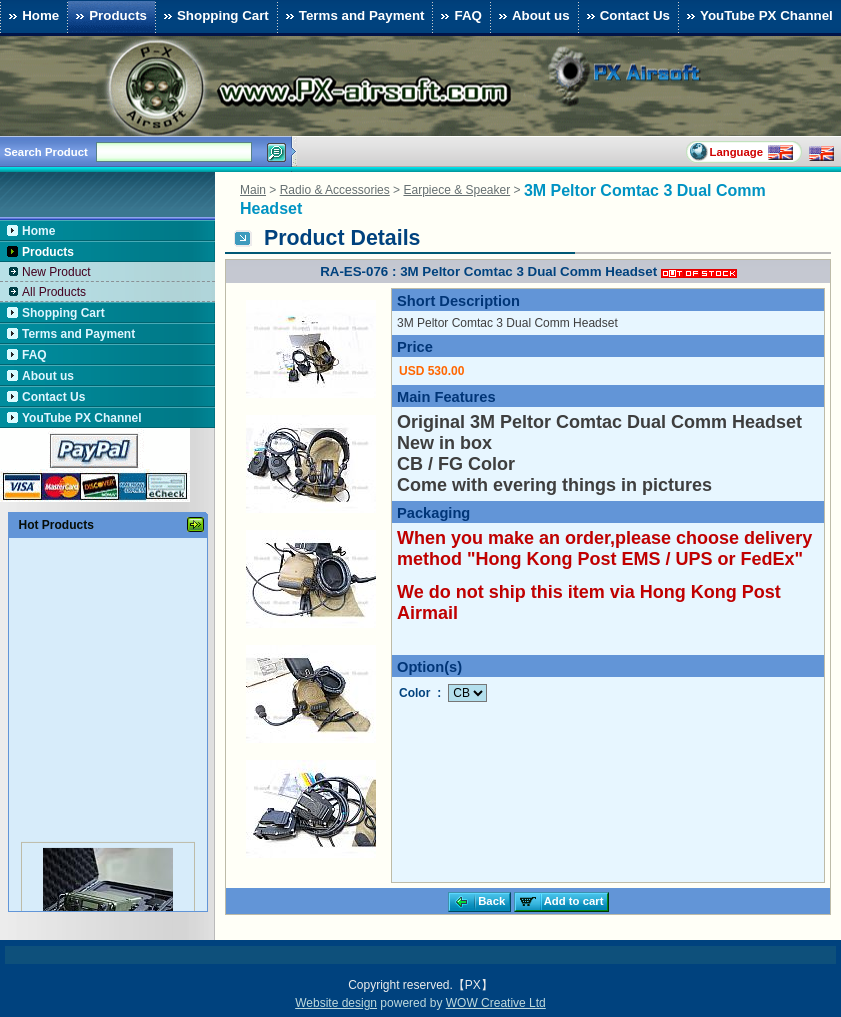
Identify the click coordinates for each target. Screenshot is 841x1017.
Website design (336, 1003)
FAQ (458, 16)
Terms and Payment (353, 16)
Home (31, 16)
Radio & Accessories (335, 190)
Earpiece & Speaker (456, 190)
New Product (56, 272)
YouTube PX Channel (757, 16)
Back (477, 902)
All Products (54, 292)
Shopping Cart (214, 16)
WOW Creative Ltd (496, 1003)
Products (109, 16)
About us (532, 16)
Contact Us (626, 16)
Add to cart (560, 902)
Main (253, 190)
